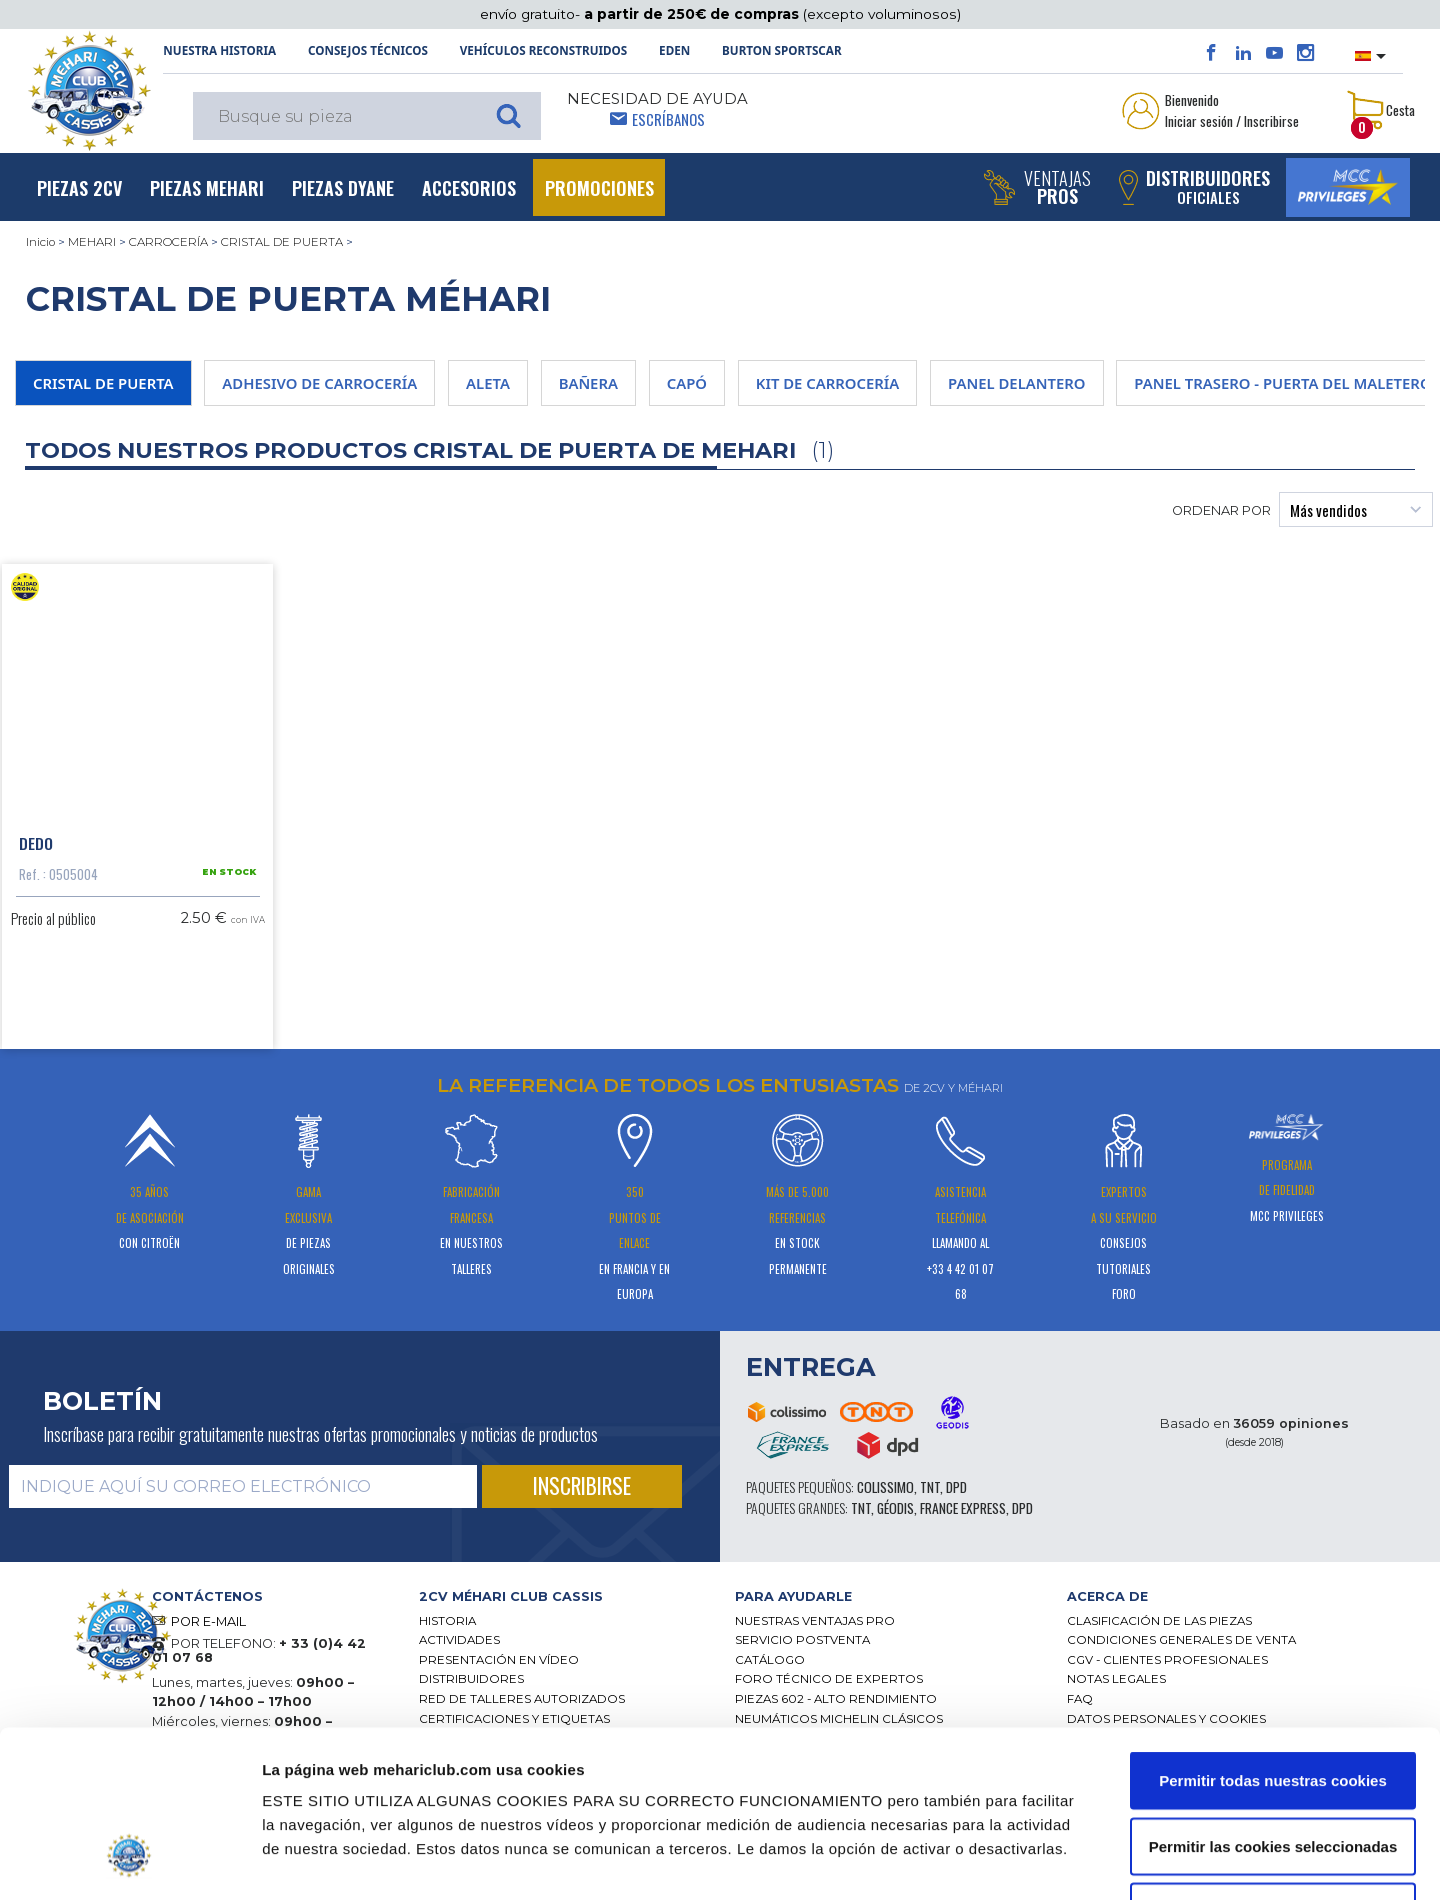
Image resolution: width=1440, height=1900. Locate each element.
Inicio (40, 242)
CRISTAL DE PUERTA (282, 242)
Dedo (36, 843)
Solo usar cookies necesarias (1273, 1768)
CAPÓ (687, 383)
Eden (674, 50)
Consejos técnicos (368, 50)
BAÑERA (588, 383)
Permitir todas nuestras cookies (1273, 1637)
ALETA (488, 383)
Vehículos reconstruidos (543, 50)
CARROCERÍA (168, 242)
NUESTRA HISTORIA (219, 50)
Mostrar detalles (1070, 1860)
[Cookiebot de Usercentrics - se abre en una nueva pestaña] (129, 1861)
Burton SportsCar (781, 50)
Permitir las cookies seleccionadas (1273, 1703)
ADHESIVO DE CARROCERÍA (319, 383)
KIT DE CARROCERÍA (828, 383)
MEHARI (92, 242)
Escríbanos (668, 119)
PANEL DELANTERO (1016, 383)
